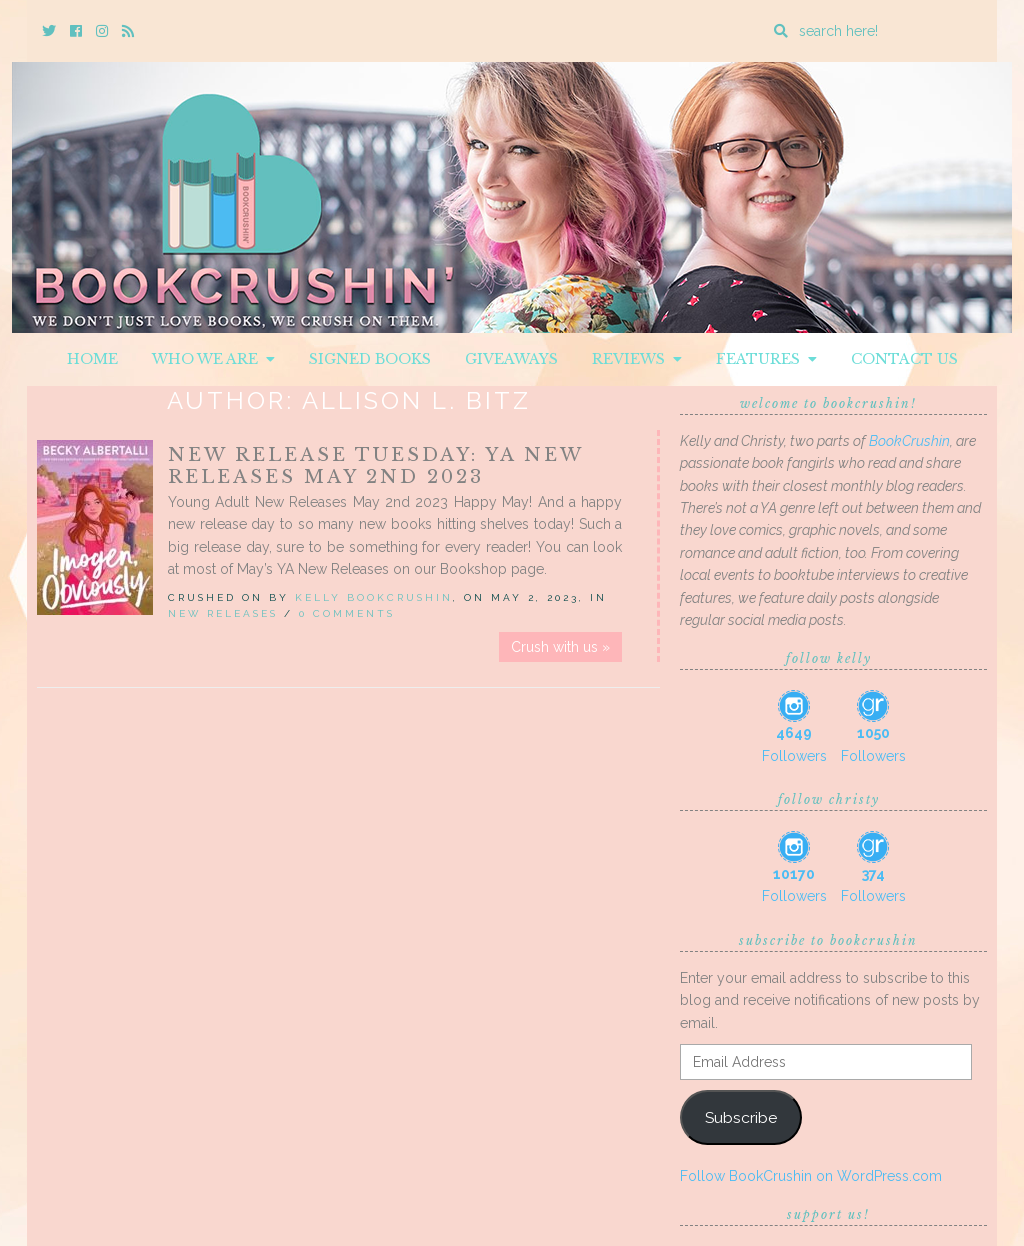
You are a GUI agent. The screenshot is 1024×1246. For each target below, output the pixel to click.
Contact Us (904, 359)
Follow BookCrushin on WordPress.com (811, 1176)
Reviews (637, 359)
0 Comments (347, 613)
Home (92, 359)
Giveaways (511, 359)
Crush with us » (560, 647)
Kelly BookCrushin (374, 597)
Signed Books (370, 359)
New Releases (223, 613)
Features (766, 359)
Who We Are (213, 359)
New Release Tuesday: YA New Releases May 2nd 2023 (375, 466)
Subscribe (741, 1117)
